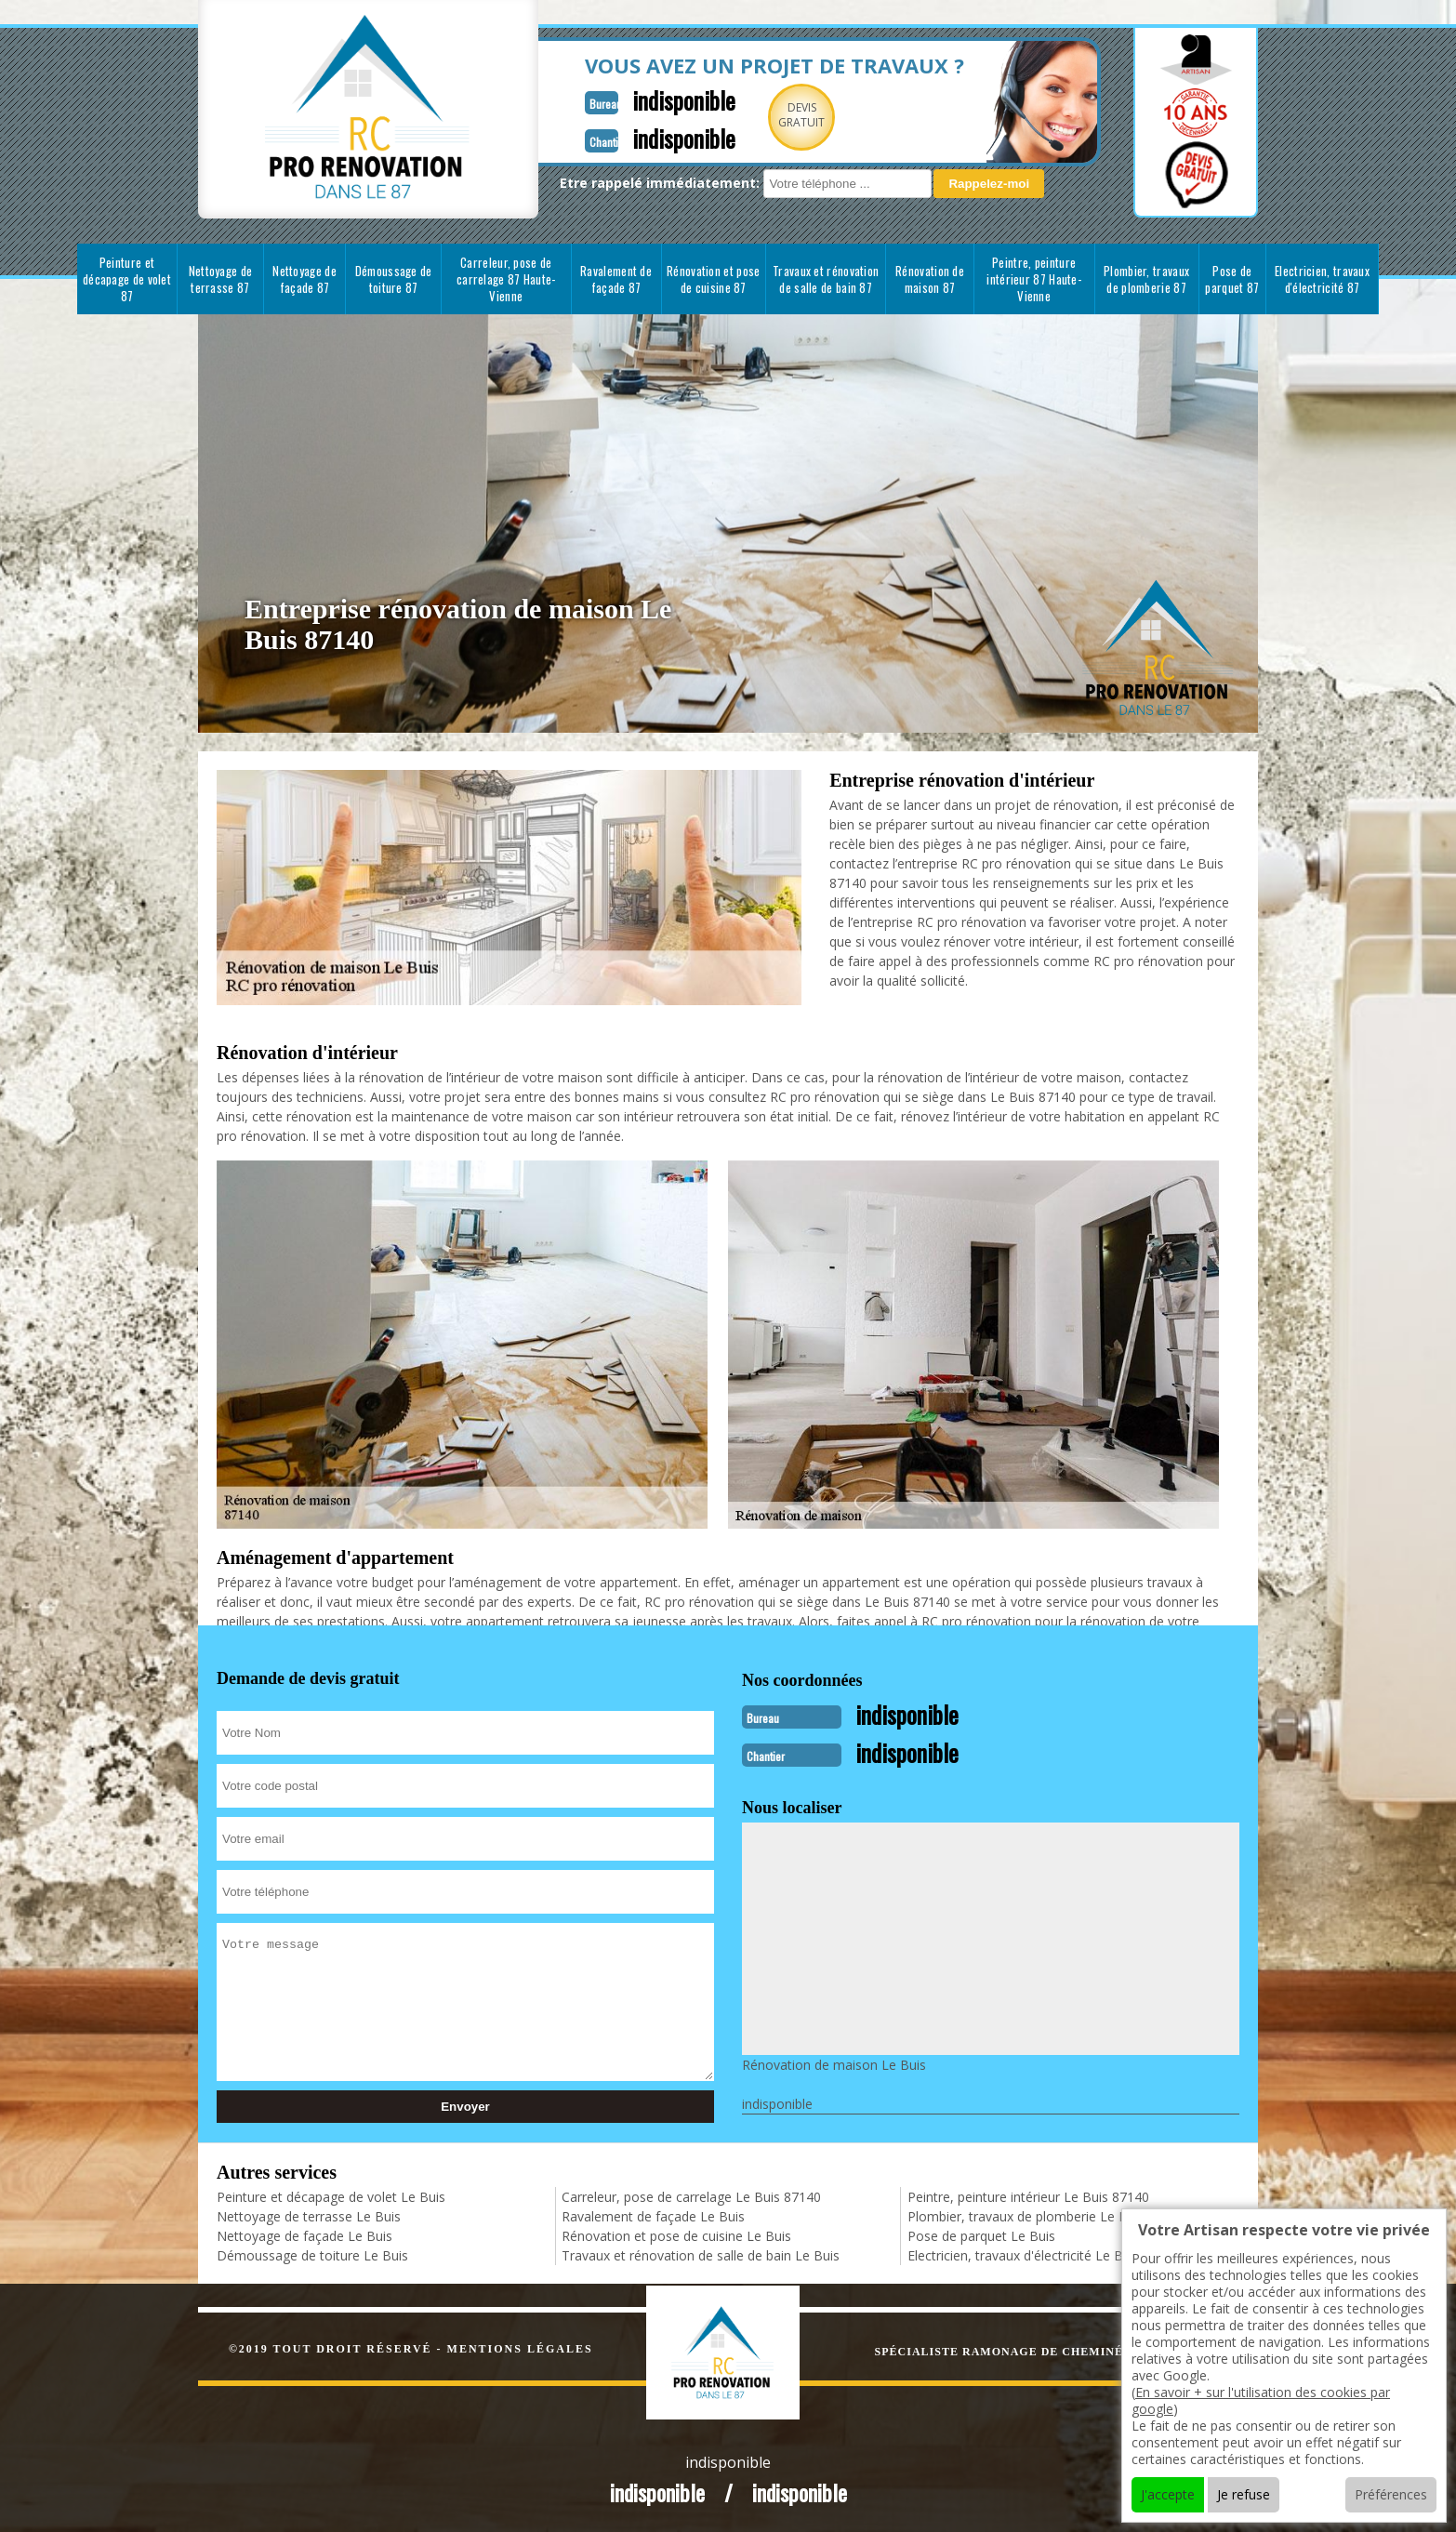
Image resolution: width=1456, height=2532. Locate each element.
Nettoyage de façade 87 (304, 279)
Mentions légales (520, 2346)
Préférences (1391, 2494)
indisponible (637, 99)
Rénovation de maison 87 (929, 279)
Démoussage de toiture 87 (393, 279)
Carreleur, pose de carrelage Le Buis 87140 (691, 2195)
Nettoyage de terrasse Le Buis (309, 2214)
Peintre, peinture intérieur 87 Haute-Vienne (1033, 279)
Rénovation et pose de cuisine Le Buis (676, 2234)
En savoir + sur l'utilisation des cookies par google (1261, 2400)
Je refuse (1243, 2494)
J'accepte (1168, 2494)
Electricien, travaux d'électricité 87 (1322, 279)
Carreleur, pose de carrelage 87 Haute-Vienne (506, 279)
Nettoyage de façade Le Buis (304, 2234)
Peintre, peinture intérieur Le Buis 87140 (1028, 2195)
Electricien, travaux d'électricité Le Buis (1023, 2253)
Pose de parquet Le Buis (981, 2234)
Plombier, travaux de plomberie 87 (1146, 279)
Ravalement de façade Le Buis (653, 2214)
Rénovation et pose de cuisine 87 (713, 279)
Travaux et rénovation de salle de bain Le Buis (701, 2253)
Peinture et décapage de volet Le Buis (331, 2195)
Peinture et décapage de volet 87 (127, 279)
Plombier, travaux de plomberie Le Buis (1026, 2214)
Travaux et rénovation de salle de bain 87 (826, 279)
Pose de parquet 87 (1232, 279)
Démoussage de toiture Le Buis (312, 2253)
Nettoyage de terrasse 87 (221, 279)
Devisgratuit (758, 114)
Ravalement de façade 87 (616, 279)
